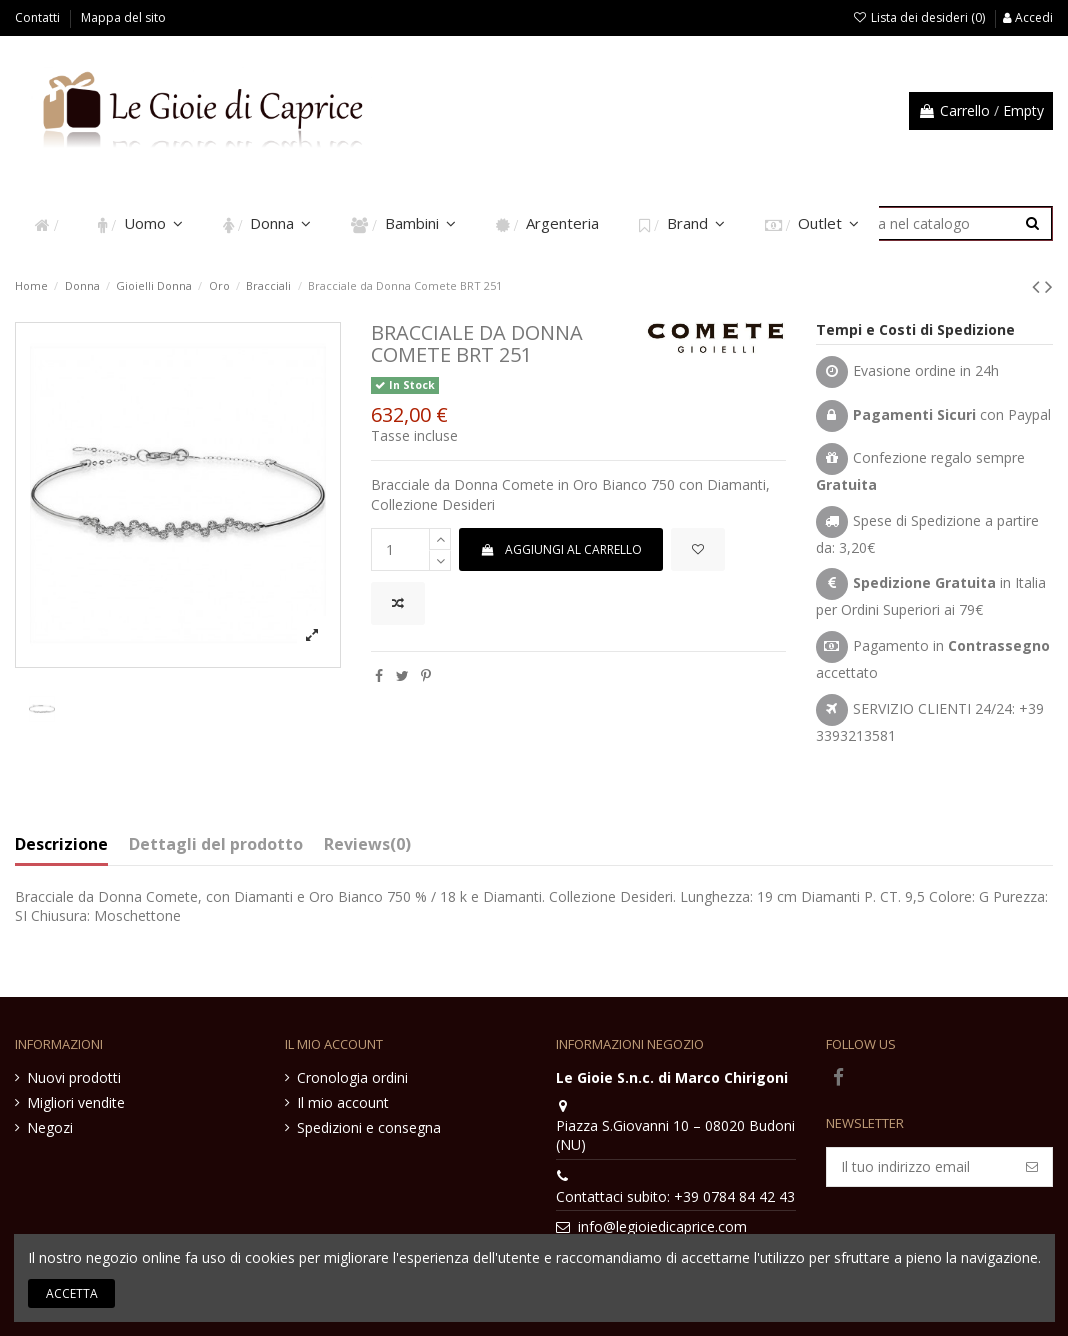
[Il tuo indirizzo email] (919, 1167)
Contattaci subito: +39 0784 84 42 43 (675, 1196)
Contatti (39, 17)
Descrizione (61, 845)
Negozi (50, 1127)
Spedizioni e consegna (369, 1127)
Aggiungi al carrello (560, 549)
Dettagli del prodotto (216, 845)
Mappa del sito (123, 17)
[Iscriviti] (1032, 1167)
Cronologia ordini (352, 1077)
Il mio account (343, 1102)
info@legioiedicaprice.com (662, 1226)
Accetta (72, 1293)
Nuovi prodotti (74, 1077)
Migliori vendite (76, 1102)
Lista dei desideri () (920, 17)
